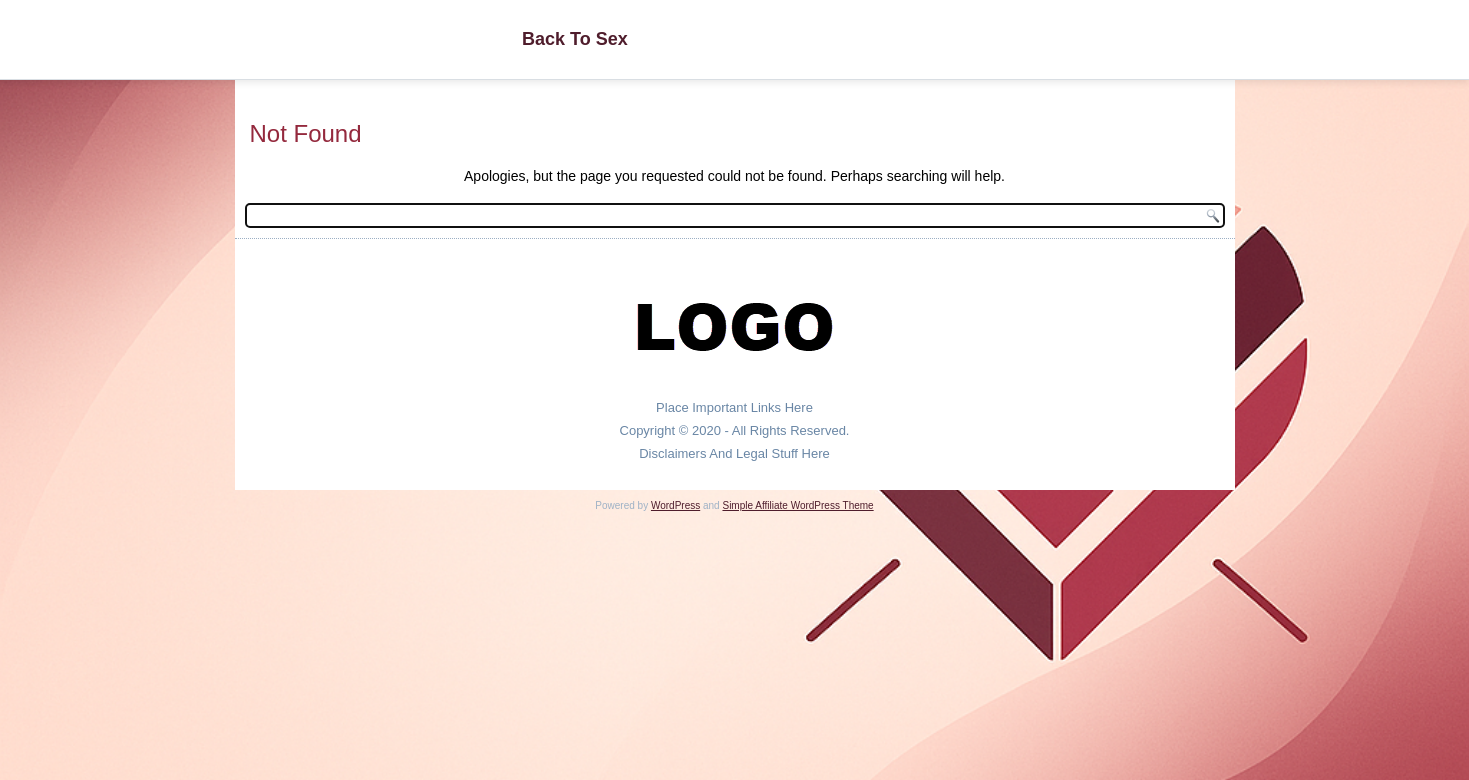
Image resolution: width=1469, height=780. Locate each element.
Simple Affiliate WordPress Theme (797, 505)
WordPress (675, 505)
